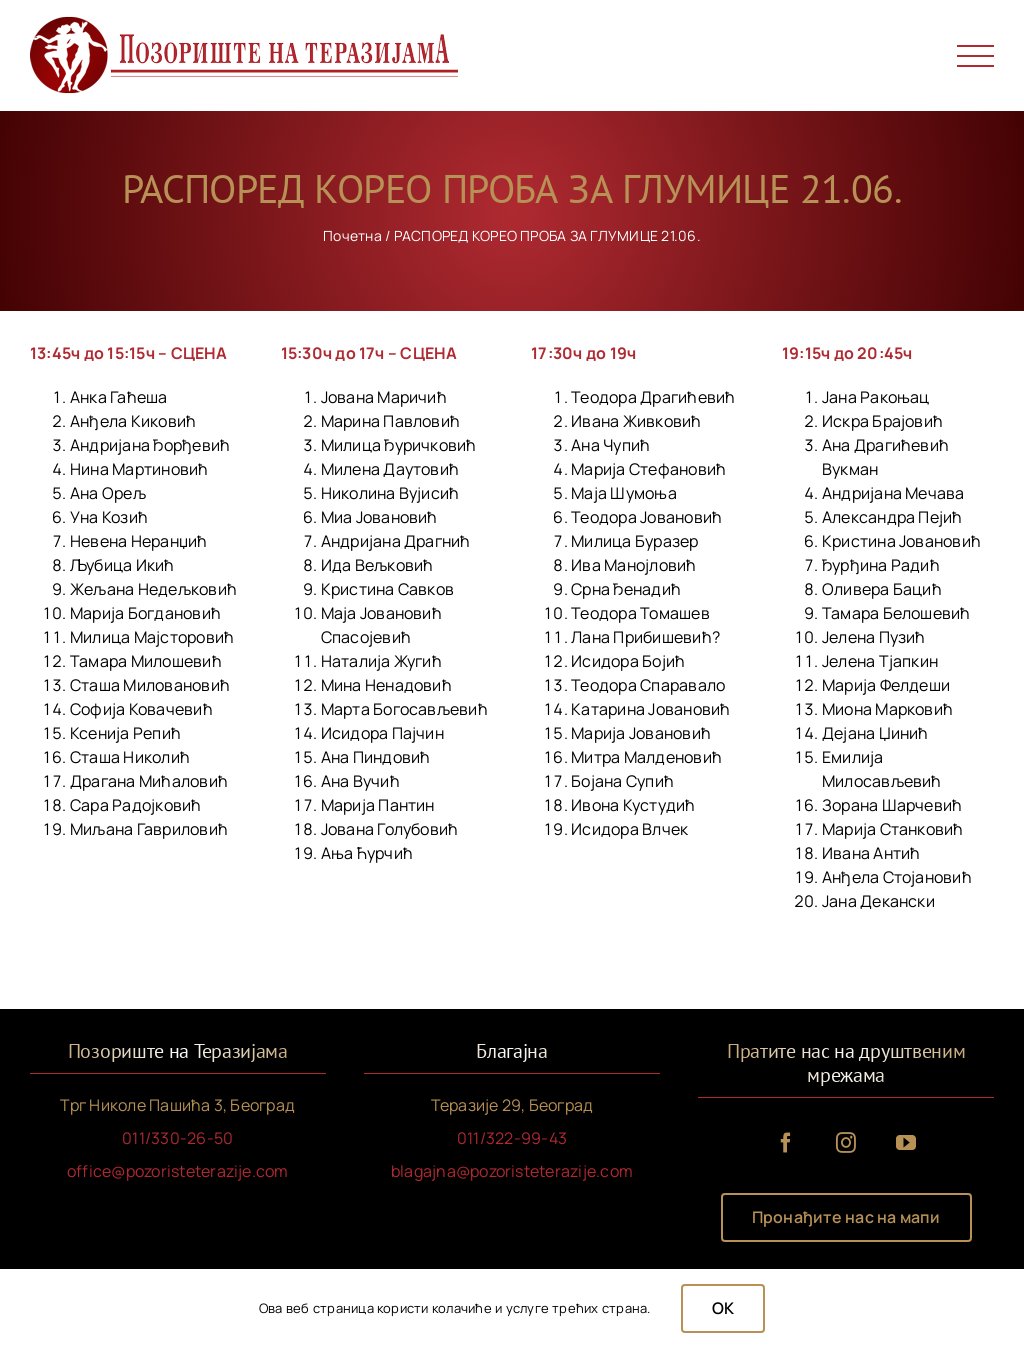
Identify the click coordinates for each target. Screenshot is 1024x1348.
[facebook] (786, 1143)
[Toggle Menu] (976, 56)
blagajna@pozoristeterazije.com (512, 1171)
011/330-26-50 (177, 1138)
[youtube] (906, 1143)
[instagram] (846, 1143)
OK (723, 1308)
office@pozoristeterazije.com (178, 1171)
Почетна (352, 235)
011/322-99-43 (512, 1138)
